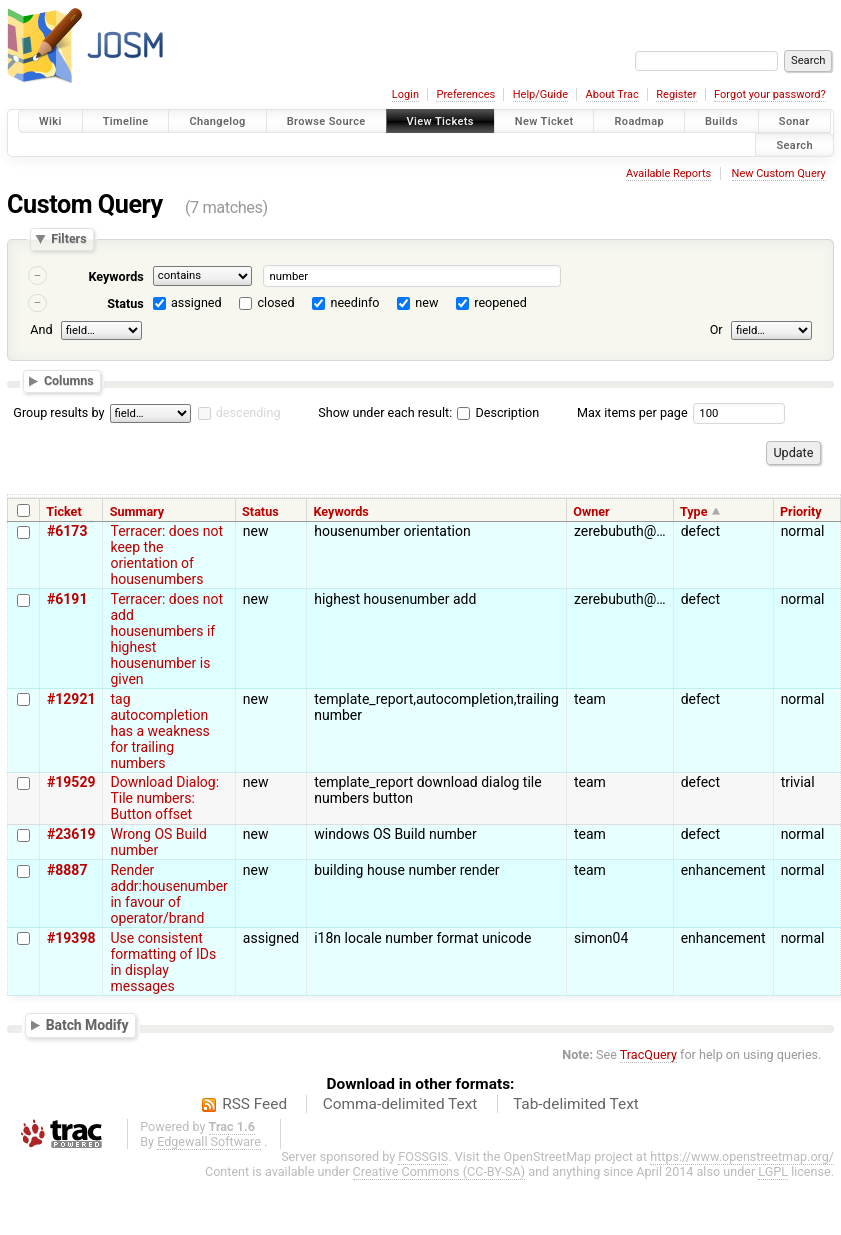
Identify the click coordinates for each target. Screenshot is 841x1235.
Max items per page (632, 412)
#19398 (71, 938)
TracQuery (648, 1054)
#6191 (67, 599)
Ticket (63, 511)
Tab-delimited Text (576, 1104)
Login (405, 94)
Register (676, 94)
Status (125, 303)
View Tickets (440, 121)
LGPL (773, 1171)
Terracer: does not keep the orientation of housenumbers (166, 555)
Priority (801, 511)
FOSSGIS (423, 1156)
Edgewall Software (209, 1141)
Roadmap (639, 121)
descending (248, 412)
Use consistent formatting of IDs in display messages (163, 962)
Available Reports (668, 173)
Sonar (794, 121)
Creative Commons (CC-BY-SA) (439, 1171)
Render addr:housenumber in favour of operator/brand (168, 894)
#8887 (67, 870)
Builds (721, 121)
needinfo (354, 302)
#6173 (67, 531)
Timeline (126, 121)
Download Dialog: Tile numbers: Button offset (164, 798)
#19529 (71, 782)
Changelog (217, 121)
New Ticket (544, 121)
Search (794, 144)
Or (716, 329)
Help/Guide (540, 94)
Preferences (465, 94)
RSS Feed (254, 1104)
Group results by (58, 412)
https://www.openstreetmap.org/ (742, 1156)
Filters (68, 239)
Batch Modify (87, 1025)
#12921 (71, 699)
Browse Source (326, 121)
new (426, 302)
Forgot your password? (770, 94)
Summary (137, 511)
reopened (500, 302)
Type (694, 511)
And (41, 329)
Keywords (115, 276)
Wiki (50, 121)
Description (498, 412)
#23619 (71, 834)
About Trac (612, 94)
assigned (196, 302)
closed (276, 302)
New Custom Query (779, 173)
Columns (69, 380)
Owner (591, 511)
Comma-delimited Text (400, 1104)
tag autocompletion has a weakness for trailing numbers (159, 731)
